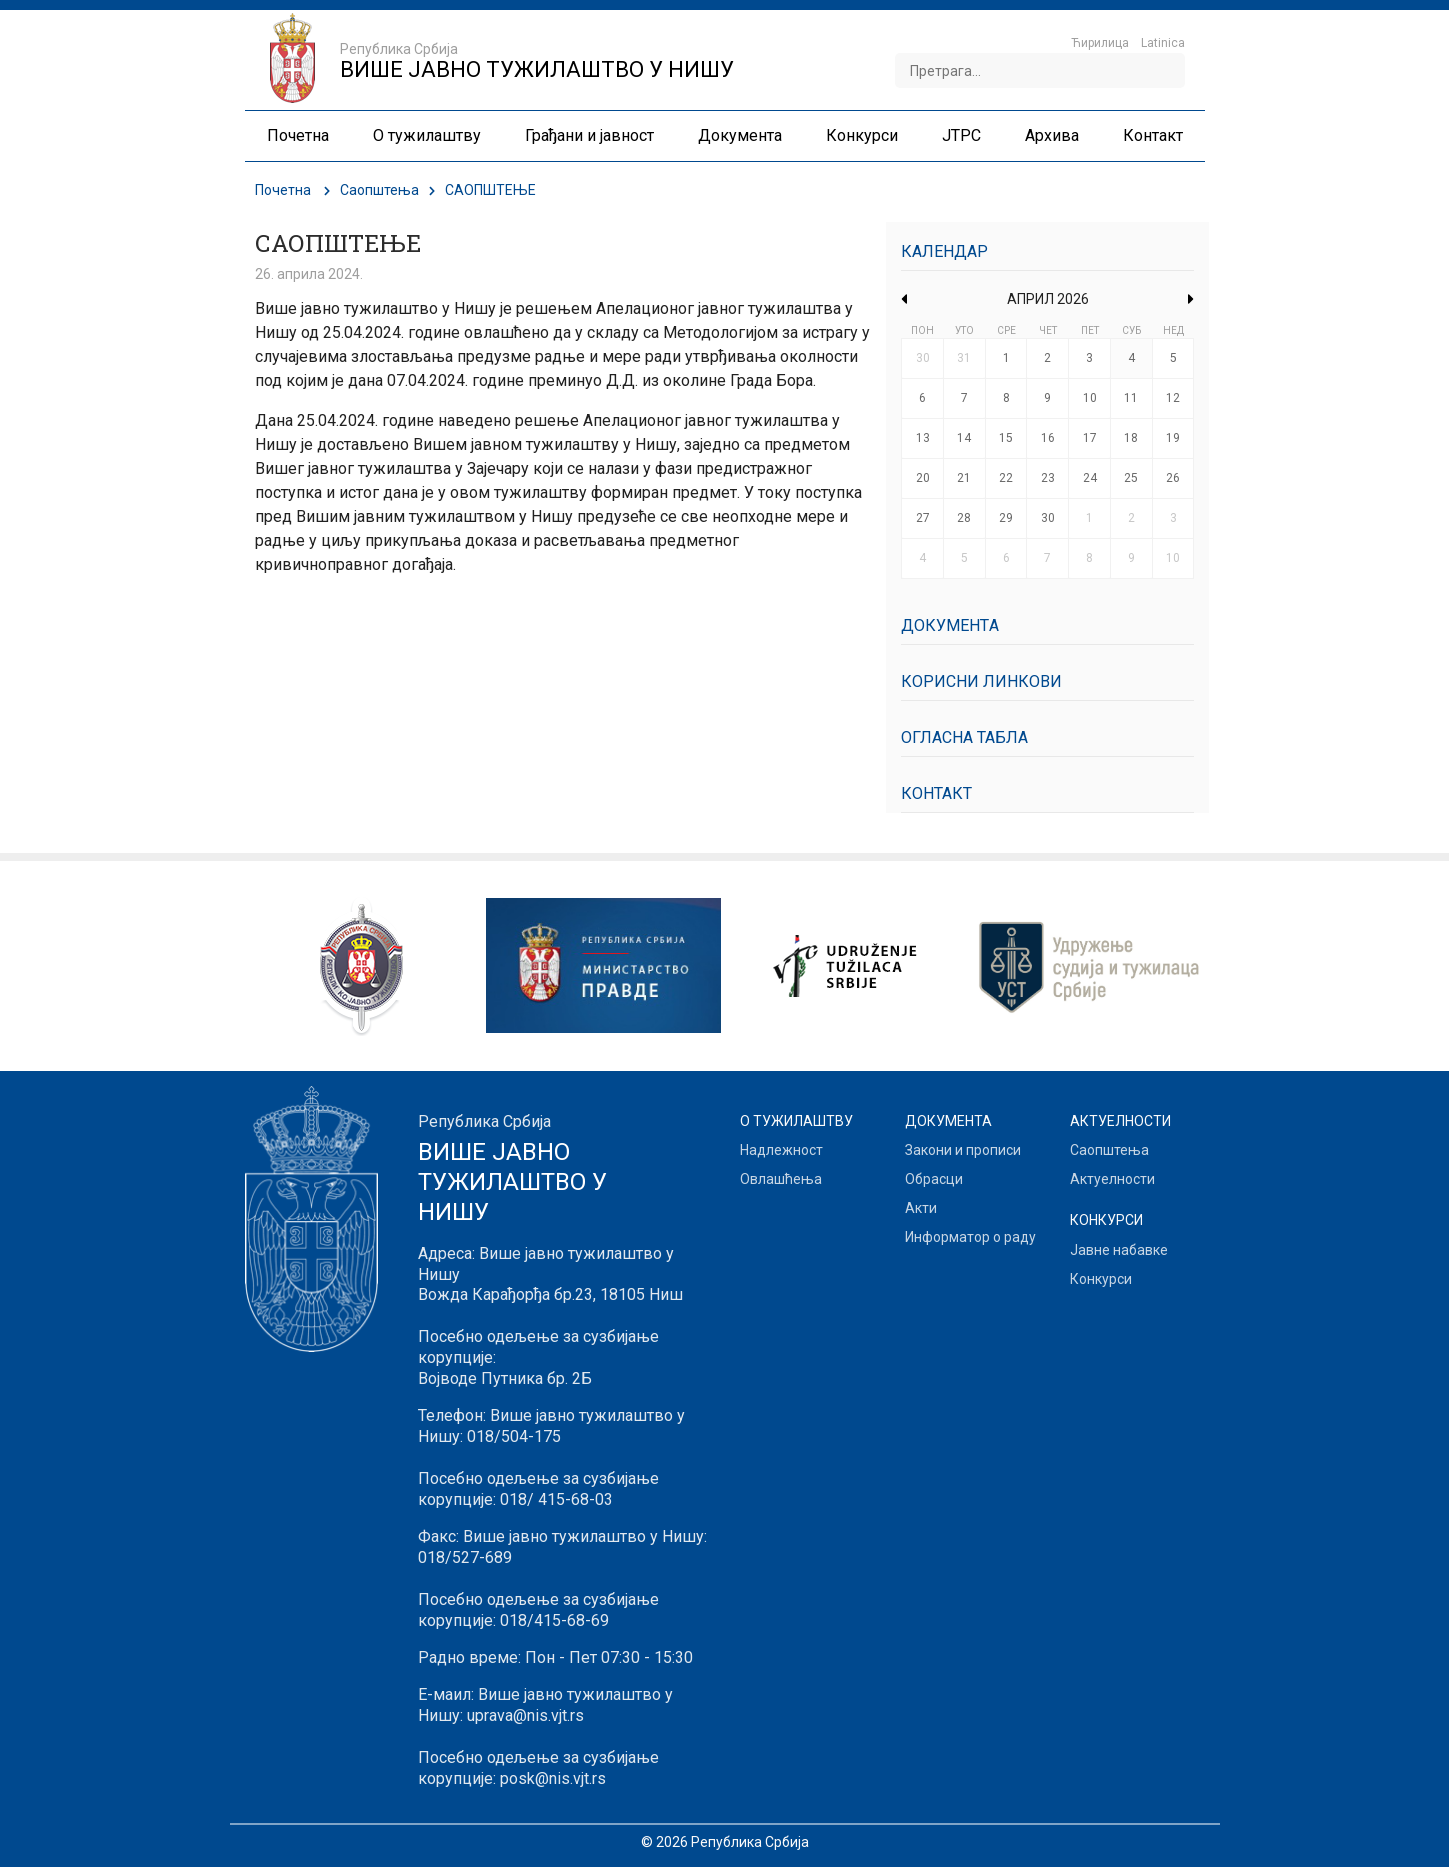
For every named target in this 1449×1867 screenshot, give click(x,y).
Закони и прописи (963, 1150)
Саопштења (379, 190)
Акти (921, 1208)
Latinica (1163, 43)
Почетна (283, 190)
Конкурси (1101, 1279)
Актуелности (1112, 1179)
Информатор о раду (970, 1237)
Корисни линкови (981, 681)
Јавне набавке (1119, 1250)
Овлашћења (781, 1179)
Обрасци (934, 1179)
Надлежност (781, 1150)
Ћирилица (1100, 43)
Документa (950, 625)
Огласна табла (964, 737)
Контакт (936, 793)
